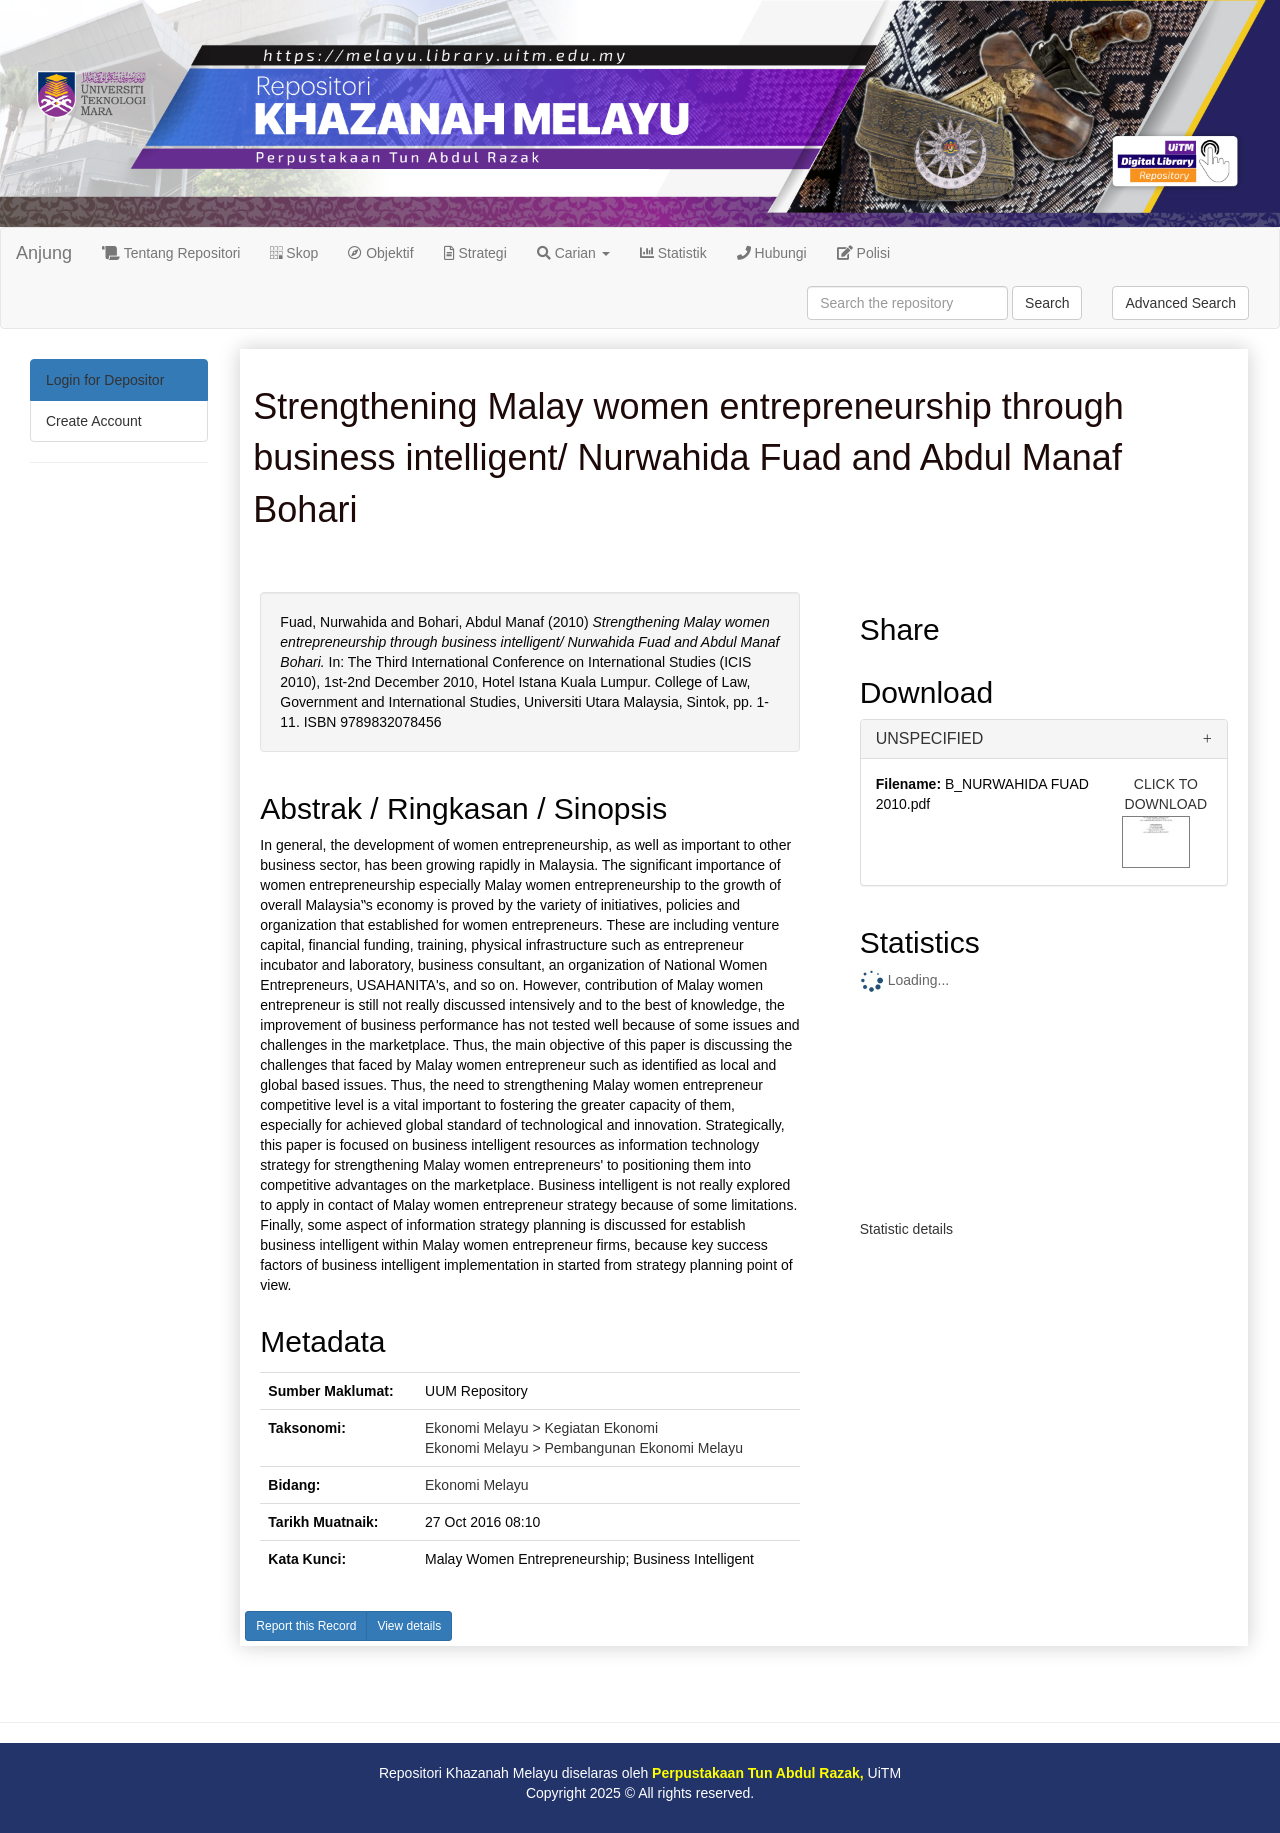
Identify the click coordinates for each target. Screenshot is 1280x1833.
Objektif (380, 253)
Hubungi (772, 253)
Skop (294, 253)
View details (409, 1626)
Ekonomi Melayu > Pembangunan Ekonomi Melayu (584, 1448)
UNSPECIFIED (930, 738)
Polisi (863, 253)
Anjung (44, 253)
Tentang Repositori (171, 253)
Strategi (475, 253)
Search (1047, 303)
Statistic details (906, 1229)
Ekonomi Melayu (477, 1485)
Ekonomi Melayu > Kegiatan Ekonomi (541, 1428)
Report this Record (306, 1626)
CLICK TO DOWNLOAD (1166, 794)
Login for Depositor (105, 380)
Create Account (94, 421)
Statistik (673, 253)
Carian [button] (573, 253)
